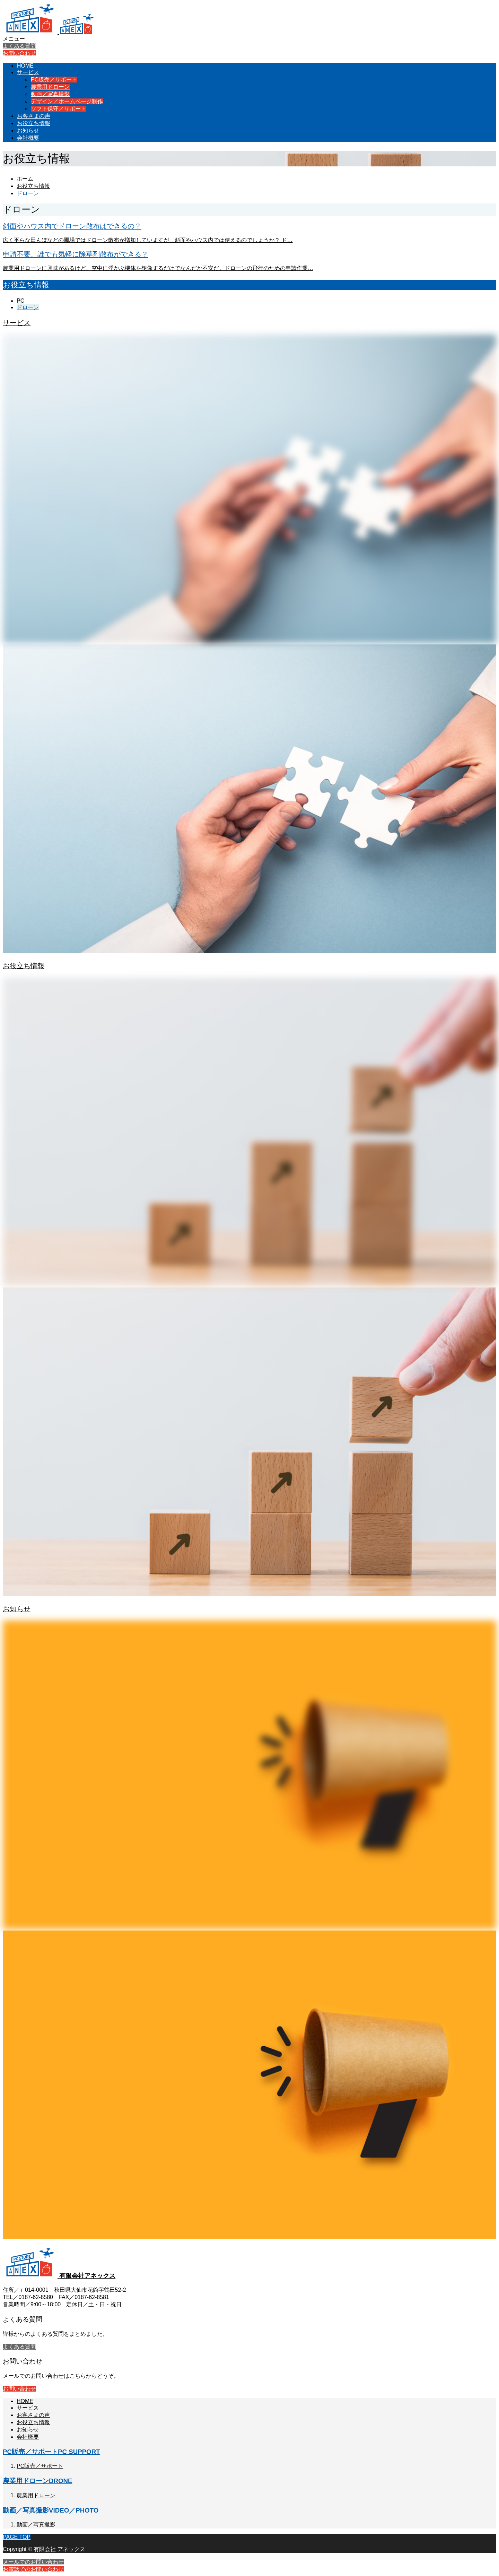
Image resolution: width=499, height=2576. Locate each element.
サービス (28, 72)
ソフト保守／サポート (58, 109)
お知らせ (28, 130)
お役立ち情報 (33, 123)
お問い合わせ (19, 53)
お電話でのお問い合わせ (33, 2569)
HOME (25, 66)
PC (20, 301)
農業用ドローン (50, 87)
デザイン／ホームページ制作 (67, 101)
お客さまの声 (33, 116)
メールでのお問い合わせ (33, 2562)
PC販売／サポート (54, 80)
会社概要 (28, 138)
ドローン (28, 307)
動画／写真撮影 (50, 94)
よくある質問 (19, 46)
